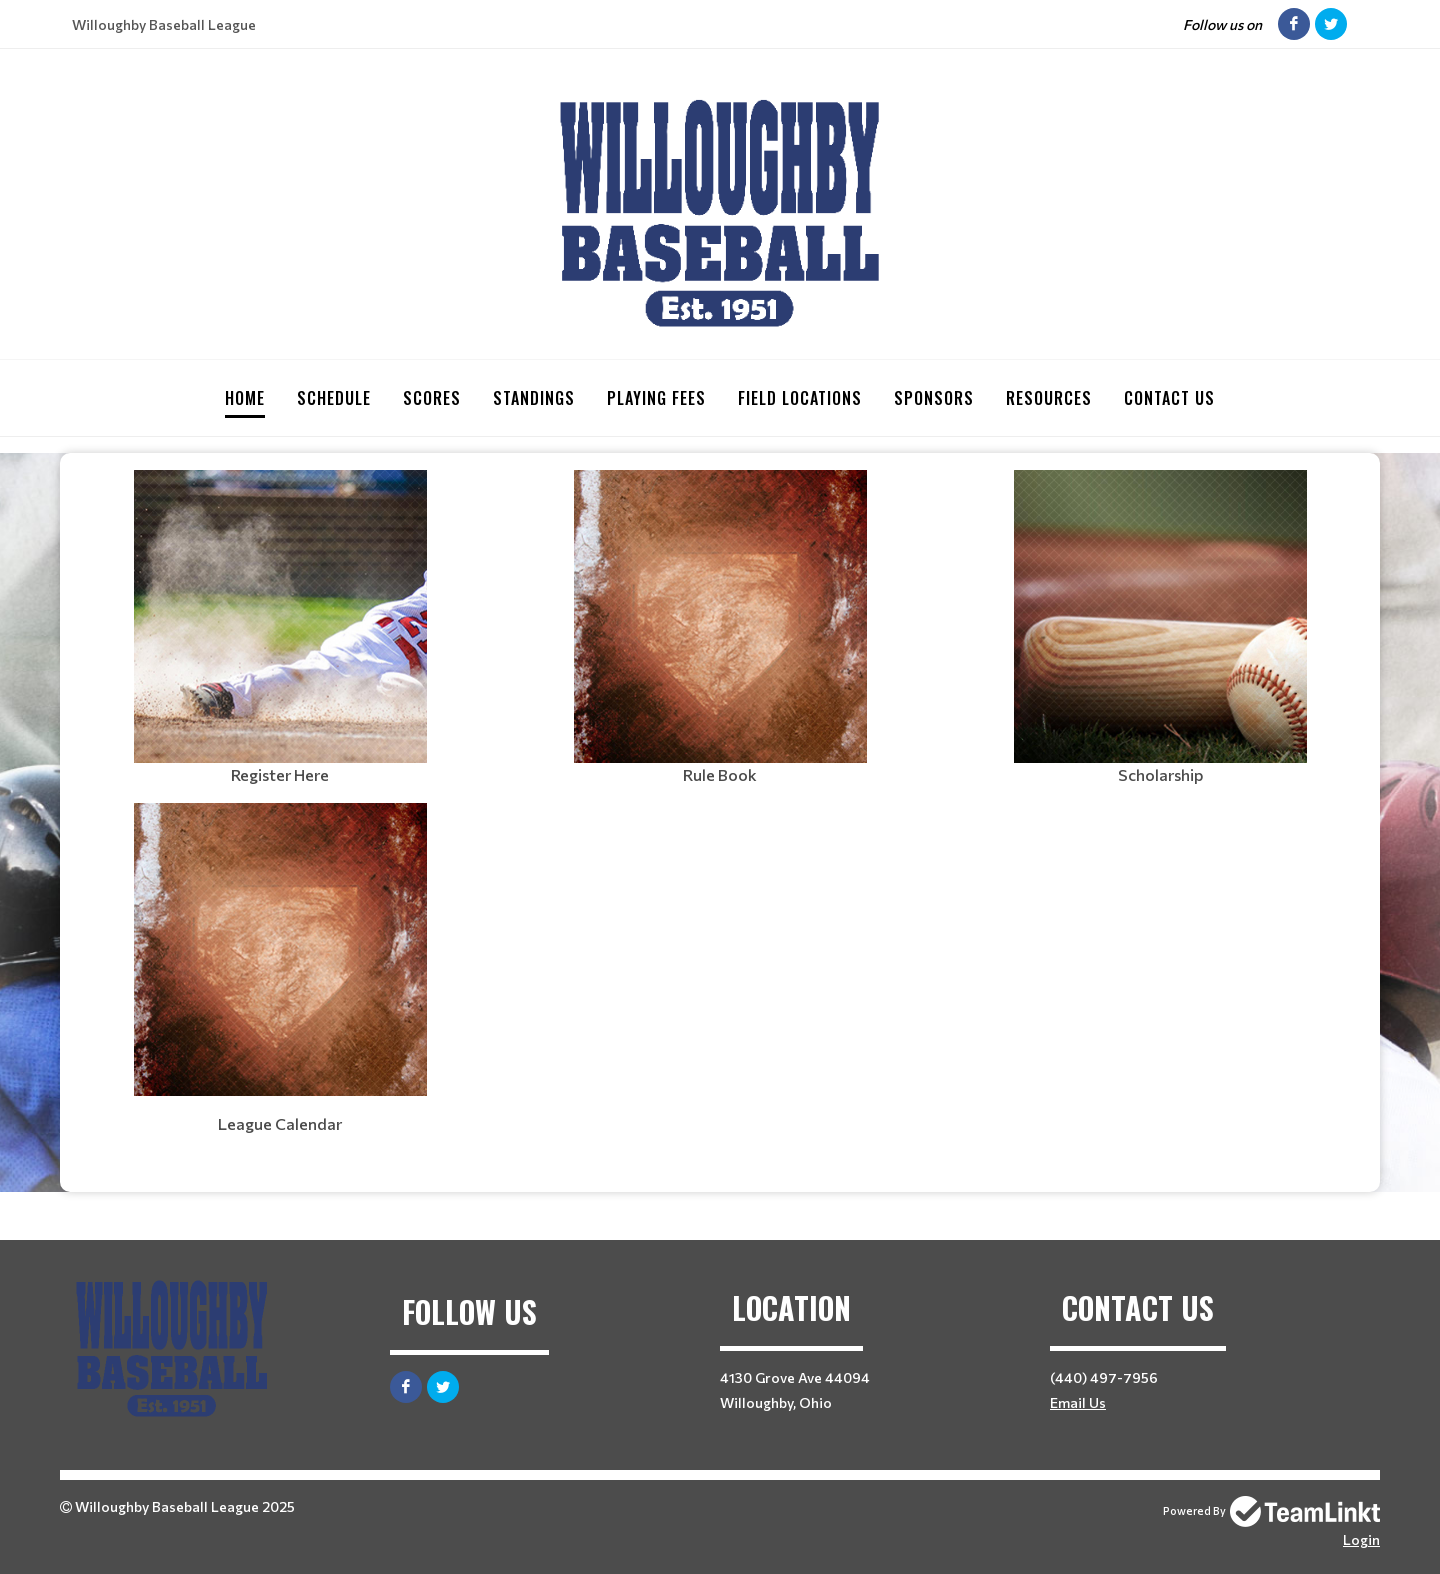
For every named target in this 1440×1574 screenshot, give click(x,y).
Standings (534, 398)
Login (1361, 1538)
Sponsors (934, 398)
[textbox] (280, 627)
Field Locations (800, 398)
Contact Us (1169, 398)
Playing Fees (656, 398)
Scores (432, 398)
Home (245, 398)
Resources (1049, 398)
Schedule (334, 398)
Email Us (1078, 1401)
